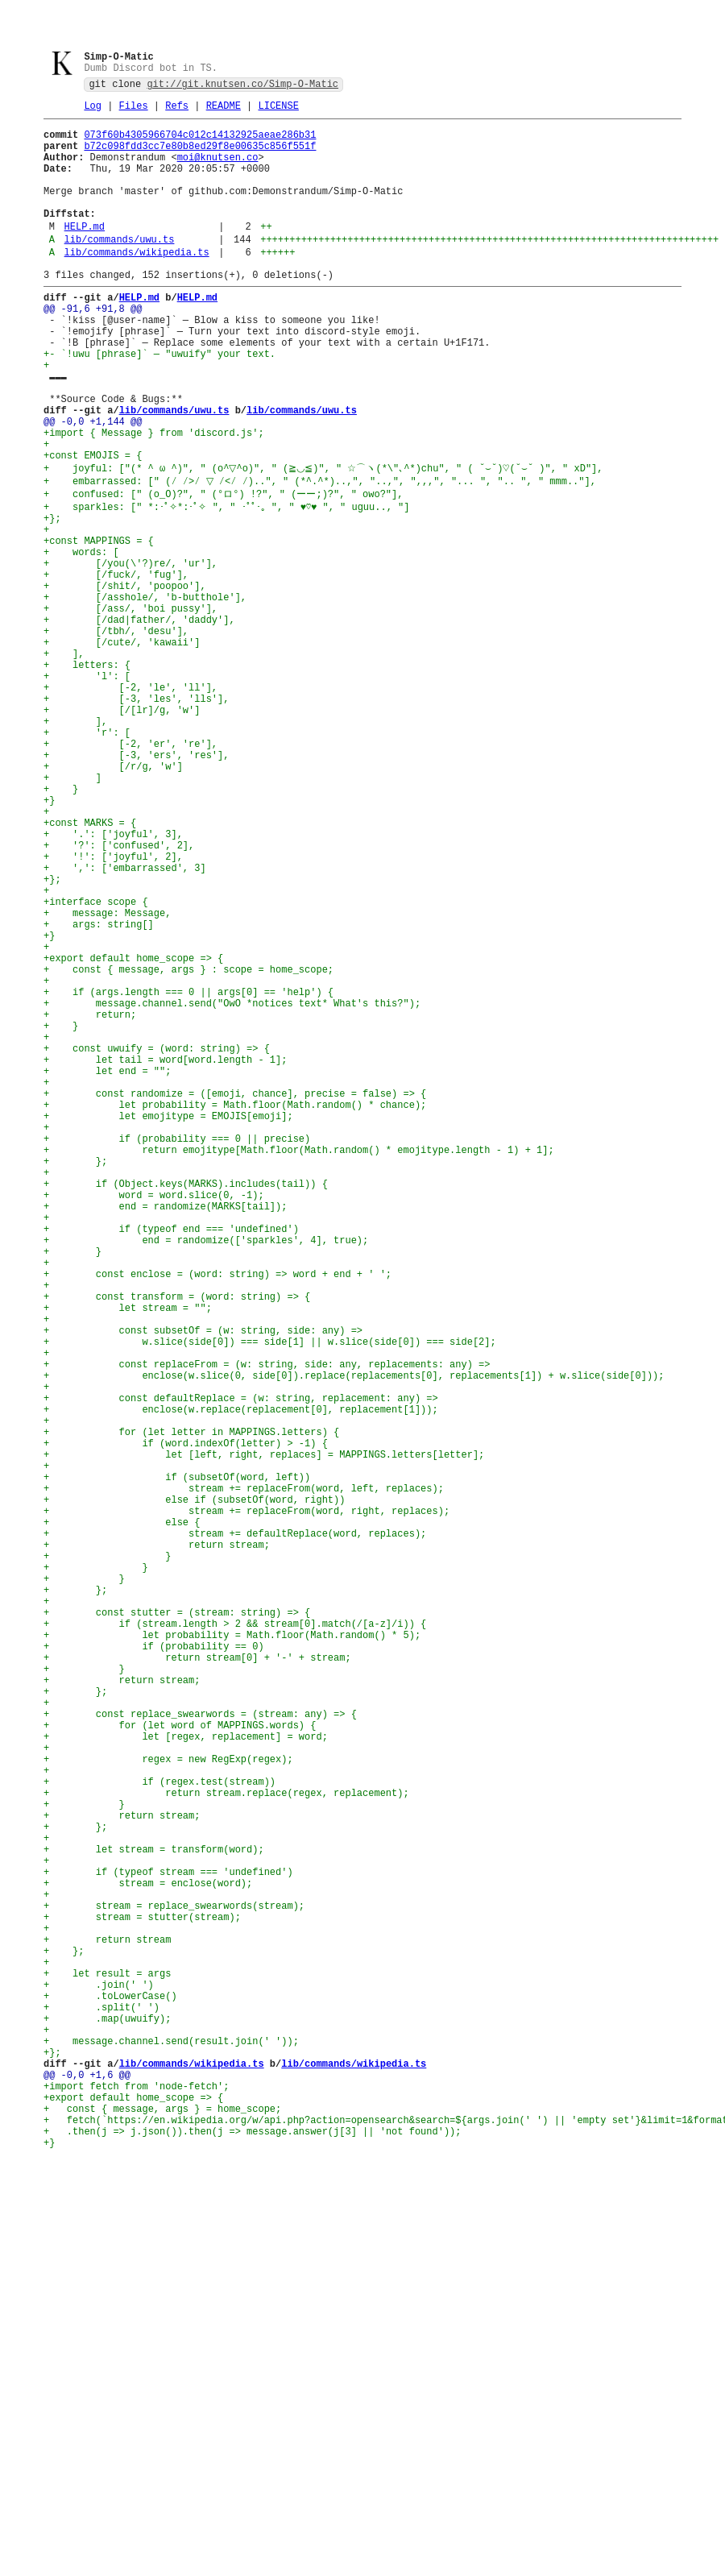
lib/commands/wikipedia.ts (136, 285)
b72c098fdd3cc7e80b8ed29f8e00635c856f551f (200, 157)
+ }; (75, 1377)
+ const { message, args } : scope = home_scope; (189, 1144)
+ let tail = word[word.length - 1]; (165, 1254)
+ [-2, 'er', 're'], (131, 870)
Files (133, 111)
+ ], (64, 761)
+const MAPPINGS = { (99, 624)
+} (49, 939)
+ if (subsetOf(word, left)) (177, 1761)
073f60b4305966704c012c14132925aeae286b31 (200, 143)
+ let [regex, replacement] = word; (186, 2076)
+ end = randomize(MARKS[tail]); (165, 1432)
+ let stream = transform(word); (154, 2213)
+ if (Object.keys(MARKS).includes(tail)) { (186, 1405)
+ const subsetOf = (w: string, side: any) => (203, 1583)
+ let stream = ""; (128, 1555)
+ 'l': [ (87, 788)
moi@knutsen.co (218, 170)
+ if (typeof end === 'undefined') (171, 1459)
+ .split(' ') (102, 2405)
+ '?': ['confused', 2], (119, 994)
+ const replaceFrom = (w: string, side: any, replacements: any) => (267, 1624)
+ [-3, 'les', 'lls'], (136, 816)
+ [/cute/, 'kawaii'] (122, 747)
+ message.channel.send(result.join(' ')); (171, 2446)
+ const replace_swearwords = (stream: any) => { (200, 2048)
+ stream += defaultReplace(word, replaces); (235, 1829)
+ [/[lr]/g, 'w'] (122, 829)
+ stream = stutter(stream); (142, 2295)
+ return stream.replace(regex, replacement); (226, 2144)
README (223, 111)
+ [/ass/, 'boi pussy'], (131, 706)
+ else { (122, 1816)
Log (93, 111)
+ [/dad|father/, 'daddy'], (139, 720)
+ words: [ (81, 638)
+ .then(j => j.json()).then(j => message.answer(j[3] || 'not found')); (252, 2555)
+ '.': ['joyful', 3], (113, 980)
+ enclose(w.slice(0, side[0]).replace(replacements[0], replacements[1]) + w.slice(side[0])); (354, 1638)
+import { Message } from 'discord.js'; (154, 499)
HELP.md (84, 254)
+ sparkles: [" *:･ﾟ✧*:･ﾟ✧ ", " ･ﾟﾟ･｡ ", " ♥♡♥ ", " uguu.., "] (226, 583)
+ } (61, 925)
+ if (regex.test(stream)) (160, 2131)
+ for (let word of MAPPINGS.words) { (180, 2062)
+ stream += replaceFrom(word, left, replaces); (244, 1775)
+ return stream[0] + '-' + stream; (197, 1980)
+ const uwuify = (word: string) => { (157, 1240)
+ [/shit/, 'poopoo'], (125, 679)
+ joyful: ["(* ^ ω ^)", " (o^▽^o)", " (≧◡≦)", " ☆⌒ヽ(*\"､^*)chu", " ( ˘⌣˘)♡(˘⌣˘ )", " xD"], (324, 540)
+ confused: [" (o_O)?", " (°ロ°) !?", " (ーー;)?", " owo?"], (223, 568)
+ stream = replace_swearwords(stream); (174, 2281)
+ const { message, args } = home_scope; (162, 2528)
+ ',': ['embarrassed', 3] (125, 1021)
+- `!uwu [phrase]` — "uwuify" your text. (160, 403)
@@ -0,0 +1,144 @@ (93, 485)
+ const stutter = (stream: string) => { (177, 1925)
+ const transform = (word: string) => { (177, 1542)
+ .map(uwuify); (107, 2418)
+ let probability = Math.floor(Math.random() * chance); (235, 1309)
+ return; (90, 1199)
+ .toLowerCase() (110, 2391)
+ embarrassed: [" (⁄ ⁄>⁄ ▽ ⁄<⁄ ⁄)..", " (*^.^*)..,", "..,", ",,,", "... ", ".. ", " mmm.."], (305, 555)
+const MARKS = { (90, 966)
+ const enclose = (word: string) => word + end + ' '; (218, 1514)
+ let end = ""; (107, 1268)
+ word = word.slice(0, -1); (154, 1418)
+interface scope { (96, 1062)
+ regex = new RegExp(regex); (168, 2103)
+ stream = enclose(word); (148, 2254)
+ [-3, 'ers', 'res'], (136, 884)
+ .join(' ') (99, 2377)
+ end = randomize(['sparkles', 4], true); (206, 1473)
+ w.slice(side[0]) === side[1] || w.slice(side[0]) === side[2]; (270, 1596)
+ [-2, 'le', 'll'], (131, 802)
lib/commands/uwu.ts (119, 269)
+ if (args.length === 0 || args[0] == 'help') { (189, 1172)
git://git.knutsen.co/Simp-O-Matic (242, 87)
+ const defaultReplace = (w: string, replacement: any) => (241, 1665)
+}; (52, 597)
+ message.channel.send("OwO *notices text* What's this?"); (232, 1186)
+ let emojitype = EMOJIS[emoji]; (168, 1322)
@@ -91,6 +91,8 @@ (93, 348)
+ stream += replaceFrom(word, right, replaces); (247, 1802)
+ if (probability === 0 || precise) (177, 1350)
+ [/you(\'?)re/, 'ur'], (131, 651)
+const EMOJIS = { (93, 526)
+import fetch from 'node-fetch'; (136, 2501)
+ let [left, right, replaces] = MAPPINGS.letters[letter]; (264, 1733)
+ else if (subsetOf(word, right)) (194, 1788)
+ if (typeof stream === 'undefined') (168, 2240)
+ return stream (107, 2322)
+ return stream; (157, 1843)
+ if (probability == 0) (154, 1966)
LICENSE (278, 111)
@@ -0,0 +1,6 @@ (87, 2487)
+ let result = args (107, 2364)
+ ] (73, 912)
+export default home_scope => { (133, 1131)
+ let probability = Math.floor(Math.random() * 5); (232, 1953)
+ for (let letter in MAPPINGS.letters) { (191, 1706)
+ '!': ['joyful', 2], (113, 1007)
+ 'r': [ (87, 857)
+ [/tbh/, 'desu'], (116, 733)
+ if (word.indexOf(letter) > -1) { (186, 1720)
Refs (176, 111)
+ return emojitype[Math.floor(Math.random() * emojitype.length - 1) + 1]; (299, 1364)
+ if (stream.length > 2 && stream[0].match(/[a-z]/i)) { (235, 1939)
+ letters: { (87, 775)
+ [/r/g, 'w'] (113, 898)
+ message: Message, (107, 1076)
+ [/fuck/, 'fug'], (116, 665)
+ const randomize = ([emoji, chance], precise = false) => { (235, 1295)
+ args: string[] (99, 1090)
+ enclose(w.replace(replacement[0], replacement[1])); (241, 1679)
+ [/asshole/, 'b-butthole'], (145, 692)
